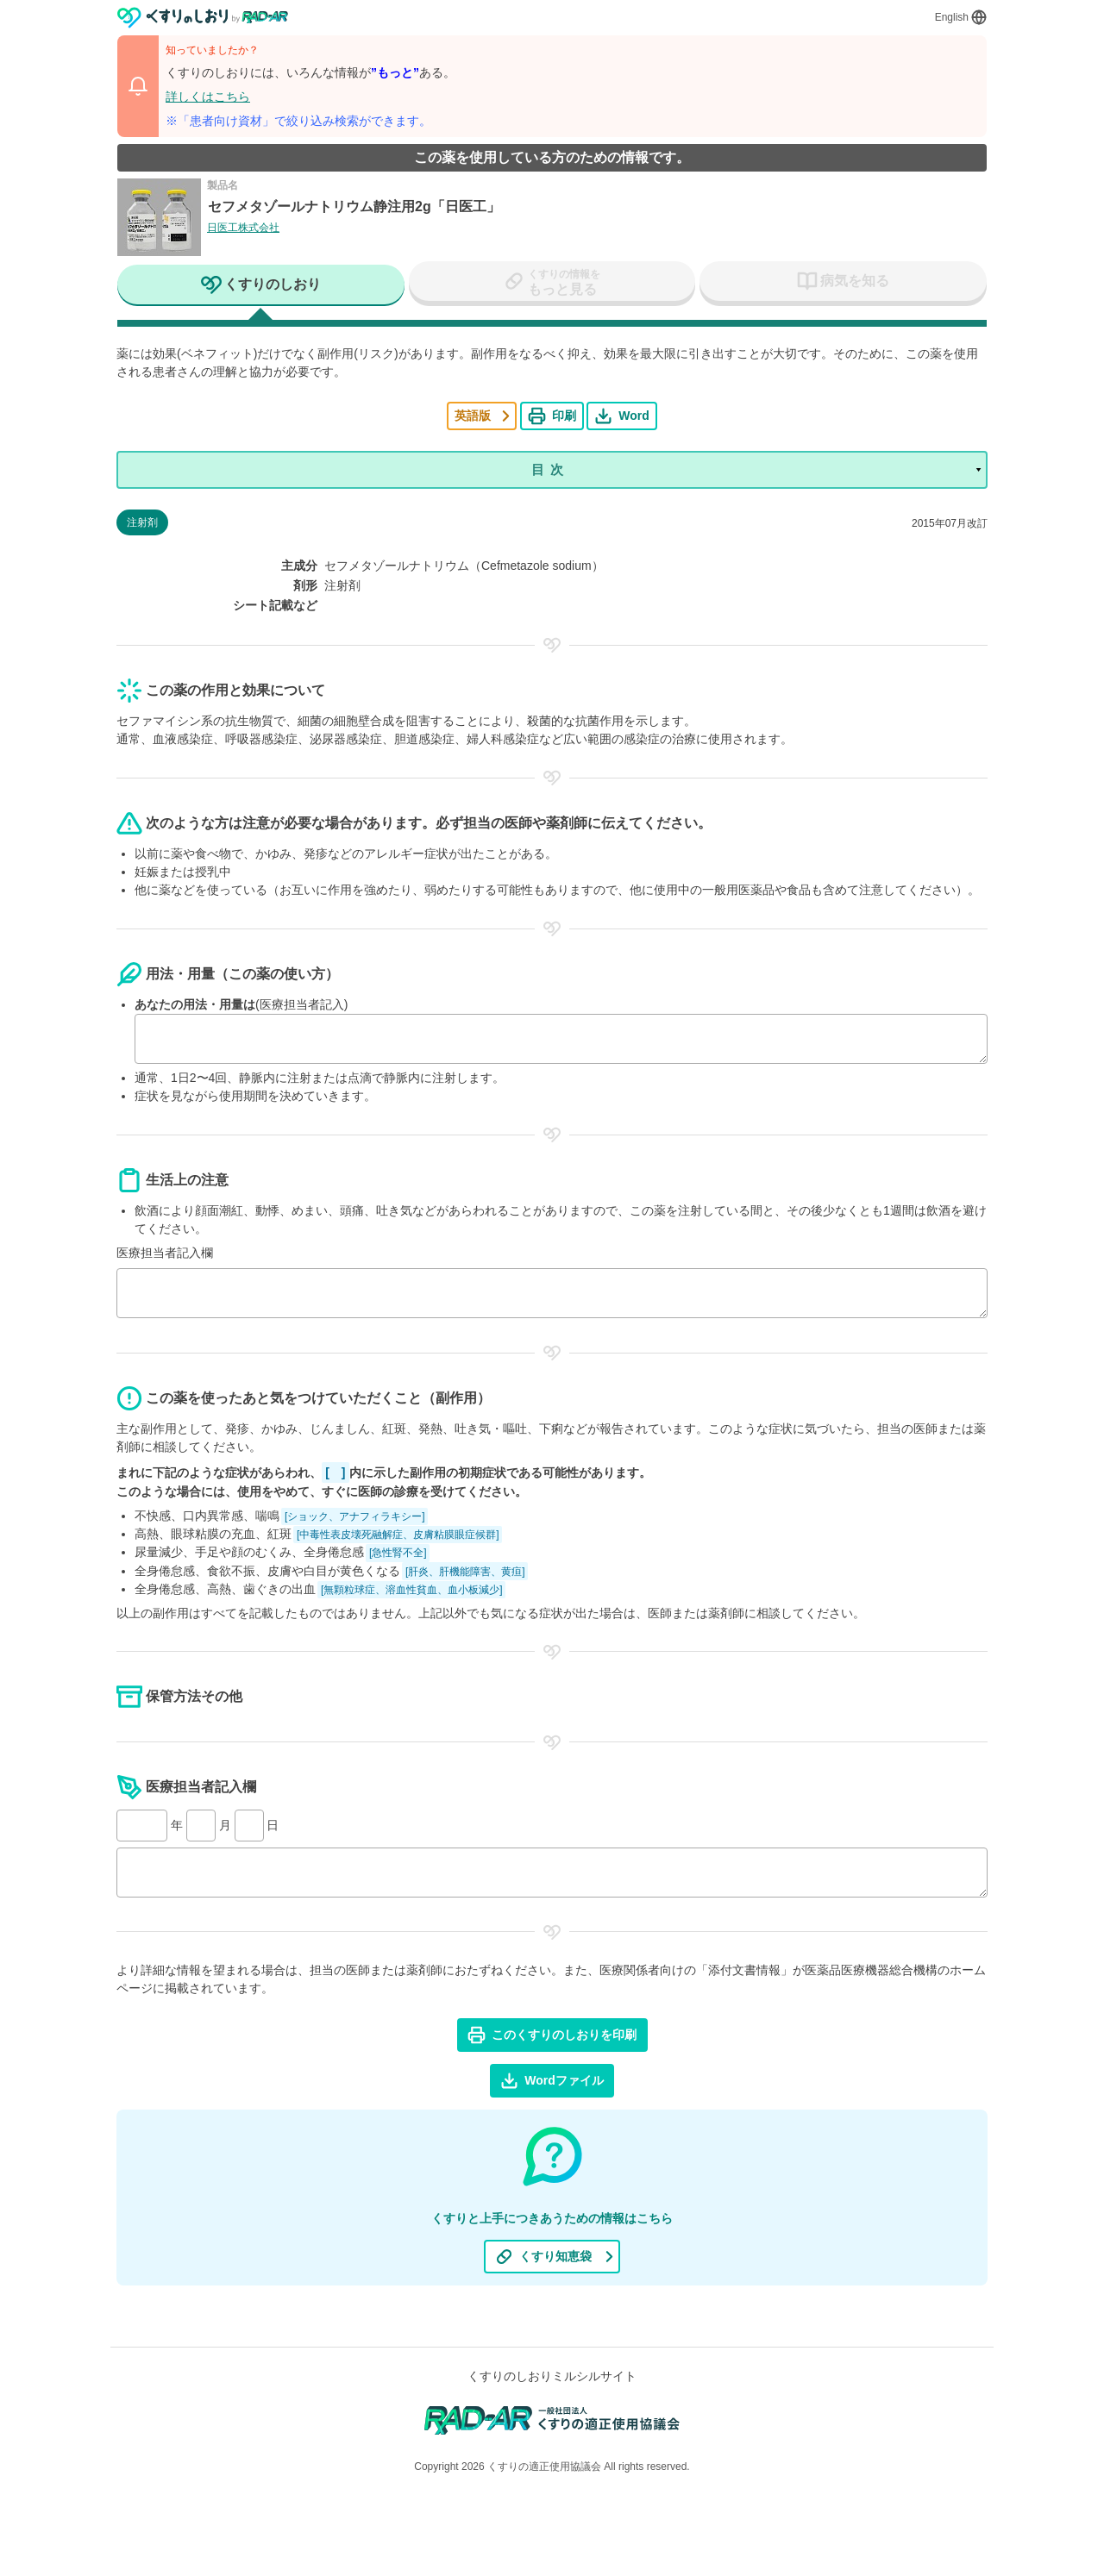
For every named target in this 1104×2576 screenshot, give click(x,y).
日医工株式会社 (243, 228)
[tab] (261, 286)
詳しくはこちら (208, 96)
